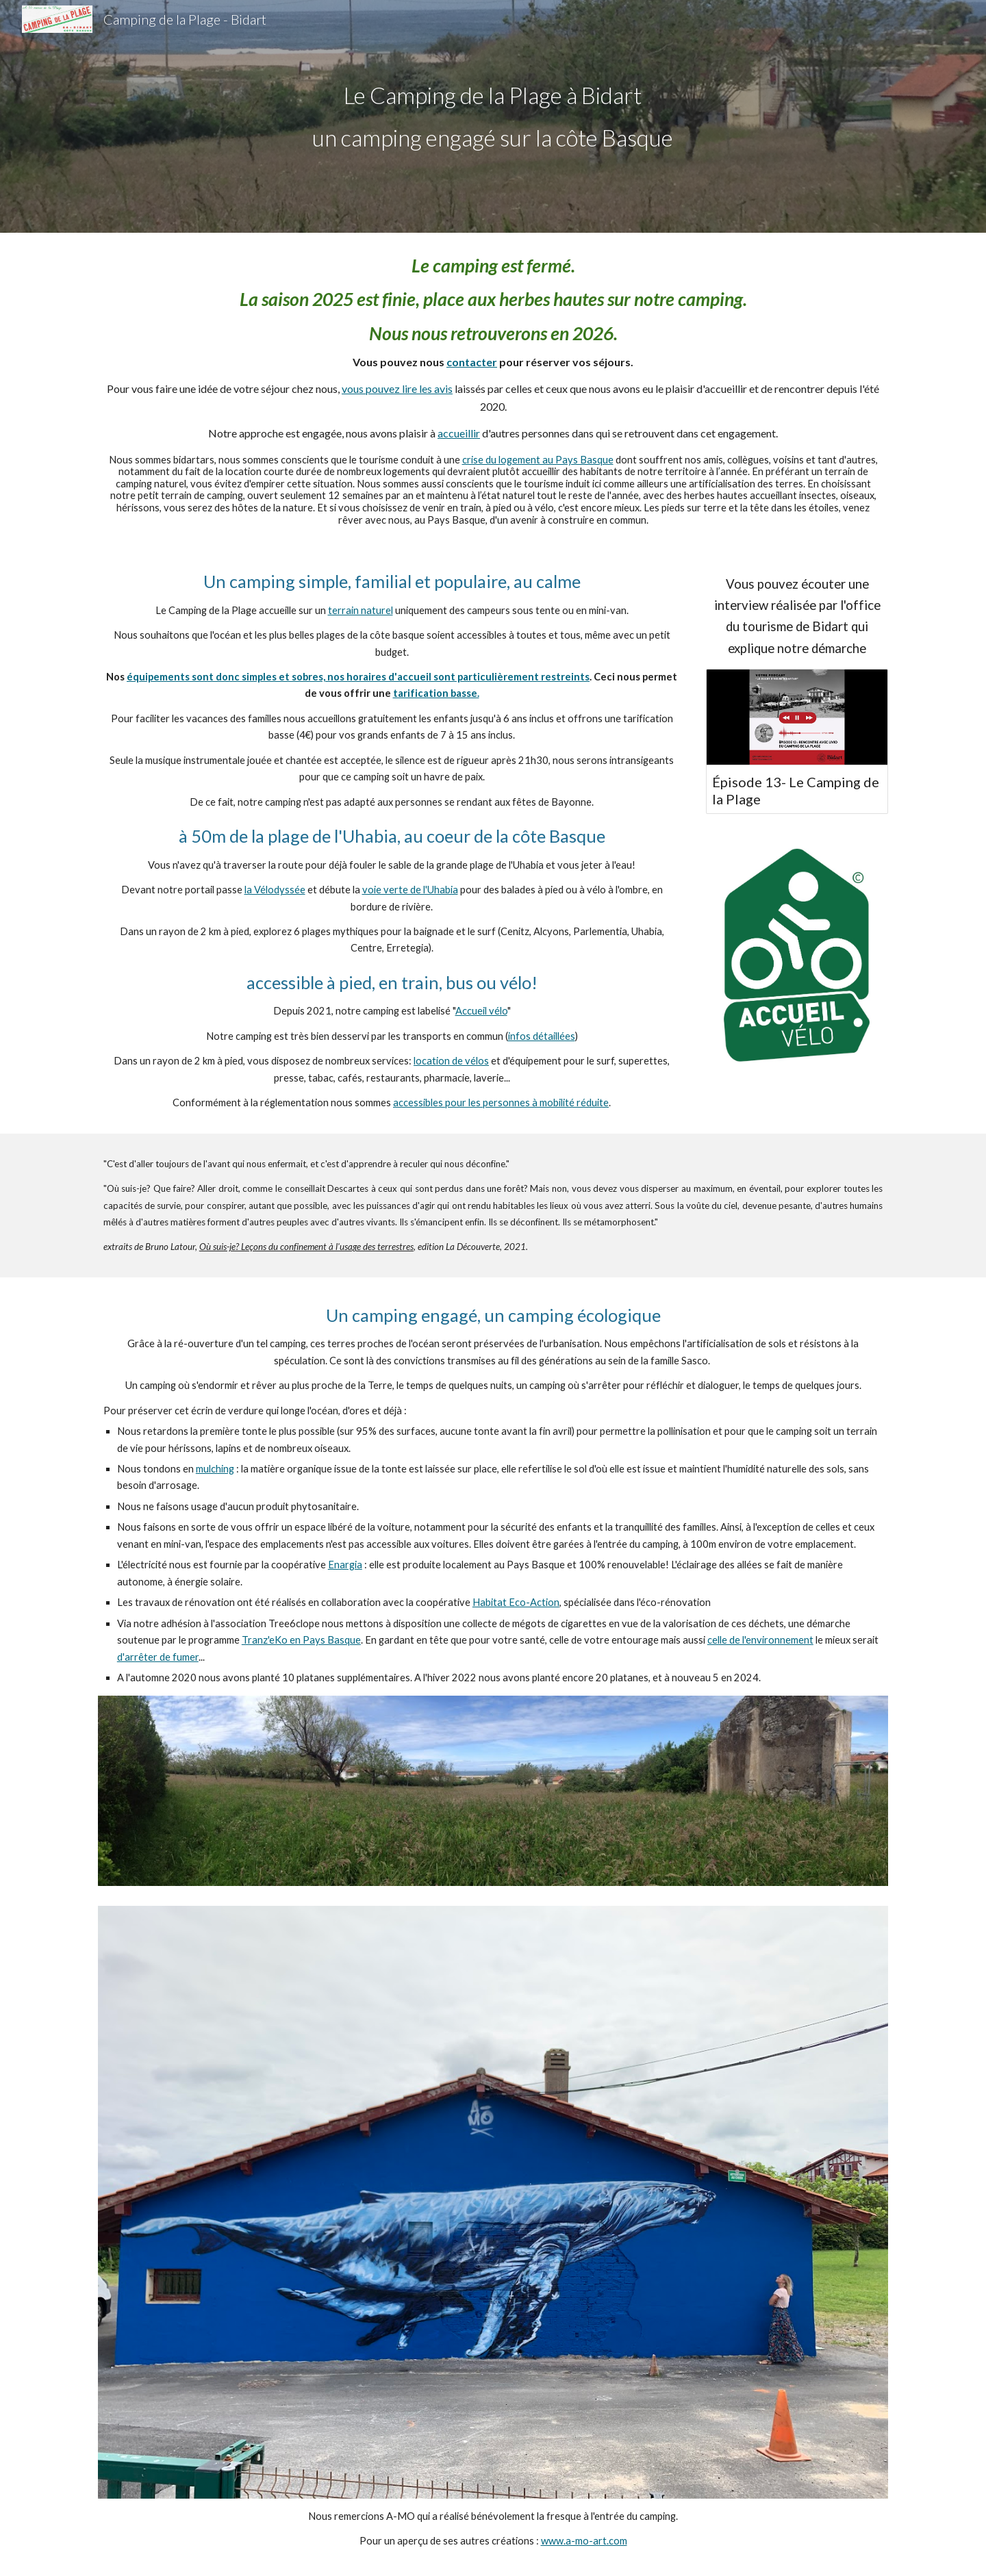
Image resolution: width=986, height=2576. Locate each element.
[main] (492, 116)
